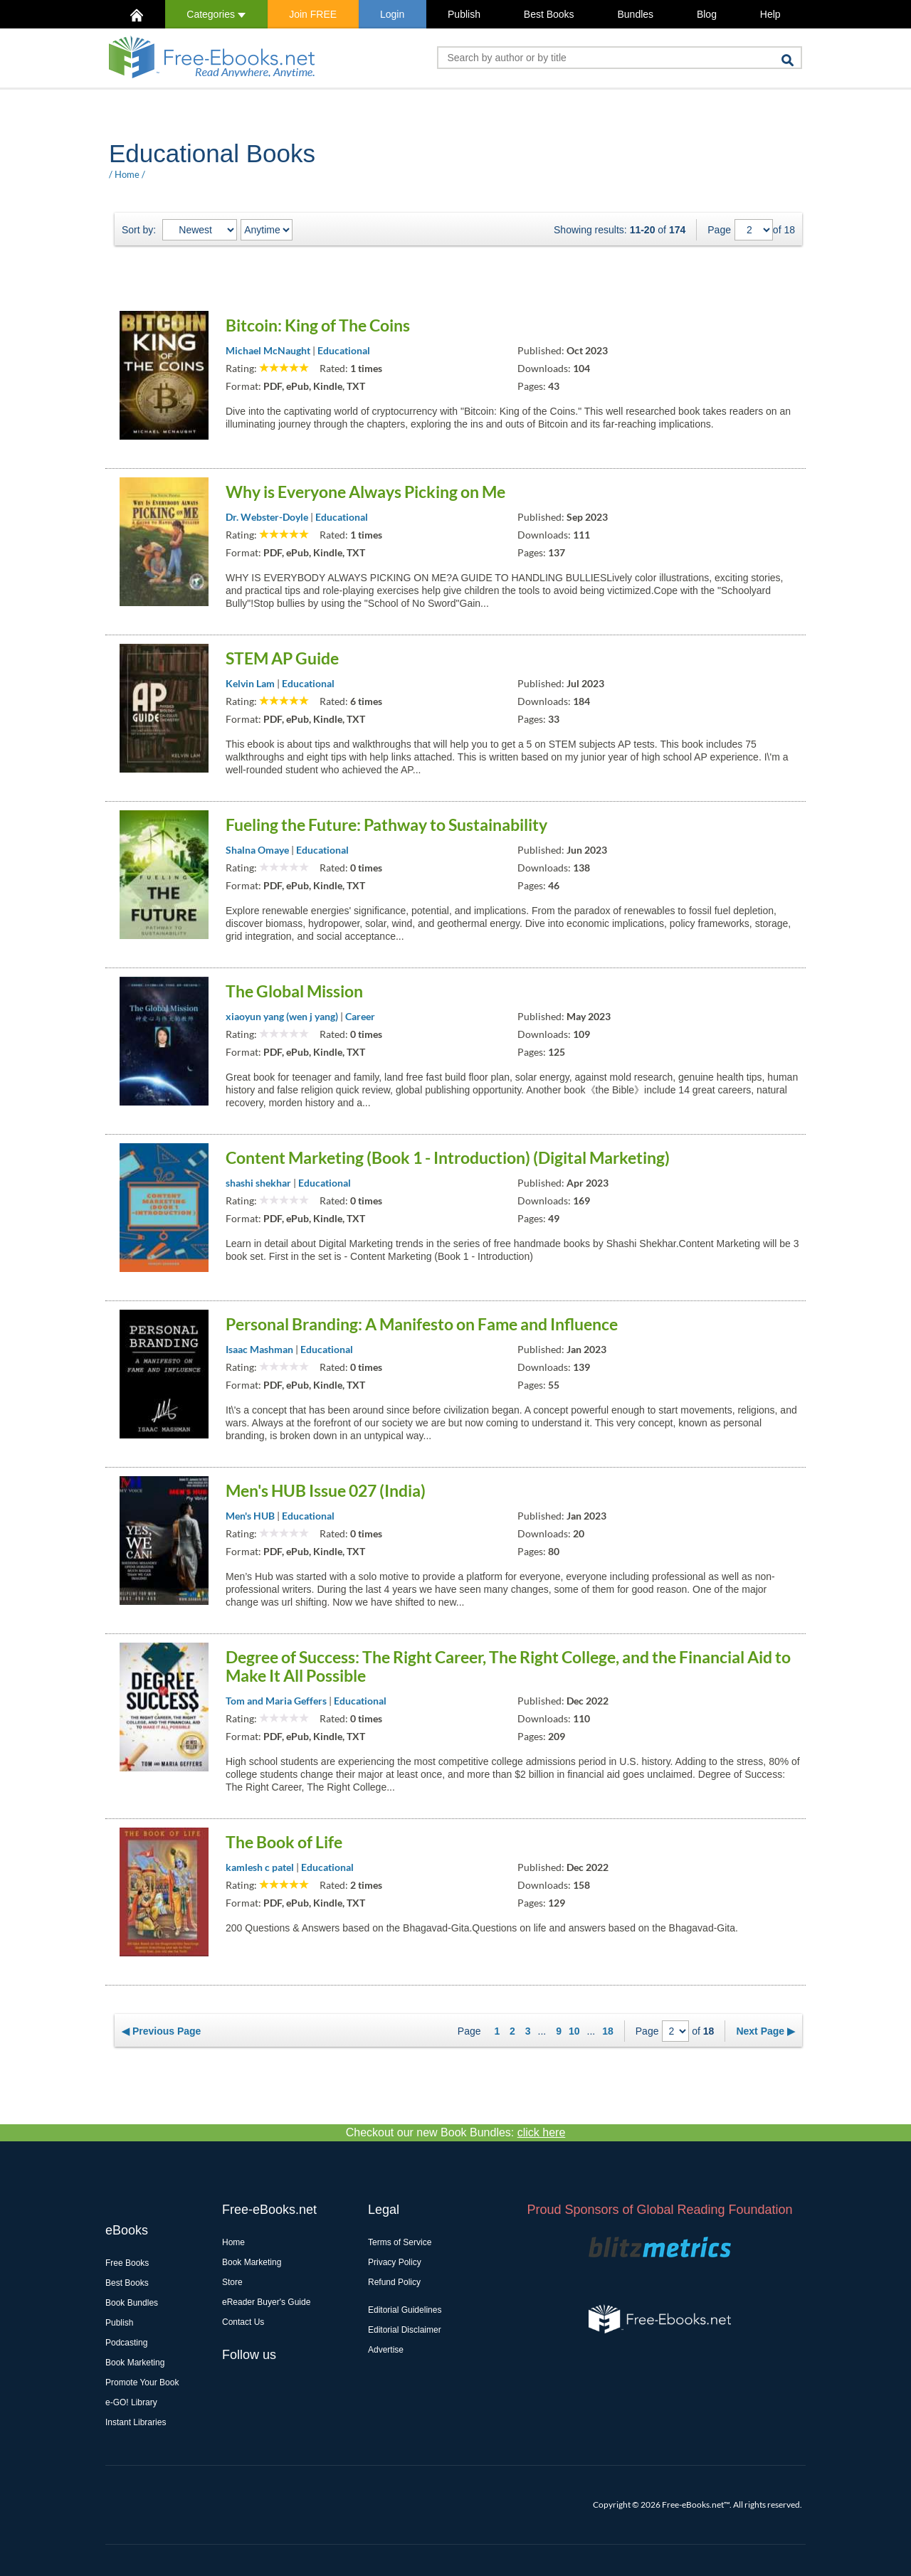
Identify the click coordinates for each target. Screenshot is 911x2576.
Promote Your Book (142, 2382)
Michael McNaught (268, 350)
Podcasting (126, 2343)
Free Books (127, 2263)
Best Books (549, 14)
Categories (216, 14)
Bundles (635, 14)
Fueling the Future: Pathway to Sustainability (386, 824)
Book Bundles (131, 2303)
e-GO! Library (131, 2402)
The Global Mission (294, 991)
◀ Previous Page (161, 2031)
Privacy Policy (394, 2262)
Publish (464, 14)
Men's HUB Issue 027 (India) (326, 1490)
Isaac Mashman (259, 1349)
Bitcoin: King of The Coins (318, 325)
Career (360, 1016)
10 (574, 2031)
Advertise (386, 2350)
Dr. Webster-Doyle (267, 517)
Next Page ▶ (765, 2031)
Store (232, 2282)
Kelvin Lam (250, 683)
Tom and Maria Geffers (276, 1701)
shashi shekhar (258, 1183)
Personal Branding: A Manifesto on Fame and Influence (422, 1324)
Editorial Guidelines (404, 2310)
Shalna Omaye (257, 850)
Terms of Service (399, 2242)
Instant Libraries (135, 2422)
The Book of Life (284, 1842)
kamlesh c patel (260, 1867)
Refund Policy (394, 2282)
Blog (707, 14)
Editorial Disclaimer (404, 2330)
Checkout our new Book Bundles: (456, 2132)
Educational (343, 350)
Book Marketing (134, 2363)
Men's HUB (250, 1516)
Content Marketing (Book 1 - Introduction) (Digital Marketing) (448, 1157)
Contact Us (243, 2322)
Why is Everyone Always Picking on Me (365, 492)
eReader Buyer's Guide (266, 2302)
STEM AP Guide (282, 658)
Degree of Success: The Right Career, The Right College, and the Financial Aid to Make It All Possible (508, 1666)
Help (770, 14)
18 (608, 2031)
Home (127, 174)
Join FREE (313, 14)
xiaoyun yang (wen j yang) (282, 1016)
